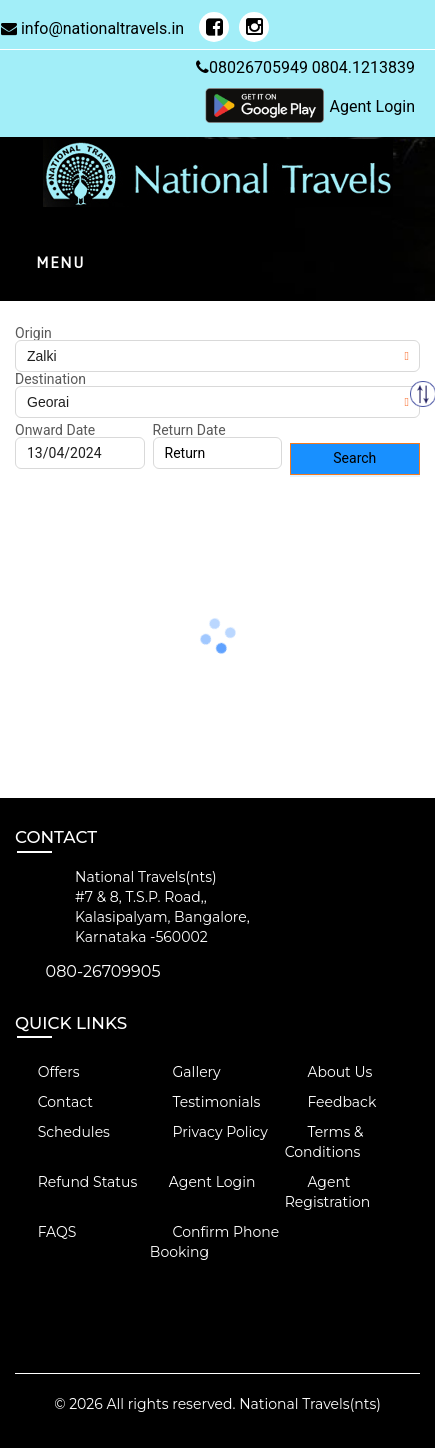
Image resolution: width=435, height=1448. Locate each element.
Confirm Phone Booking (214, 1242)
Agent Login (372, 106)
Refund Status (76, 1182)
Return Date (189, 430)
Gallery (185, 1072)
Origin (33, 333)
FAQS (45, 1232)
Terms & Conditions (324, 1142)
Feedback (331, 1102)
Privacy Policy (209, 1132)
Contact (54, 1102)
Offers (47, 1072)
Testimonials (205, 1102)
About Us (329, 1072)
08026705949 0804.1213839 (305, 67)
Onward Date (55, 430)
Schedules (62, 1132)
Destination (50, 379)
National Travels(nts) (310, 1404)
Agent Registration (327, 1192)
